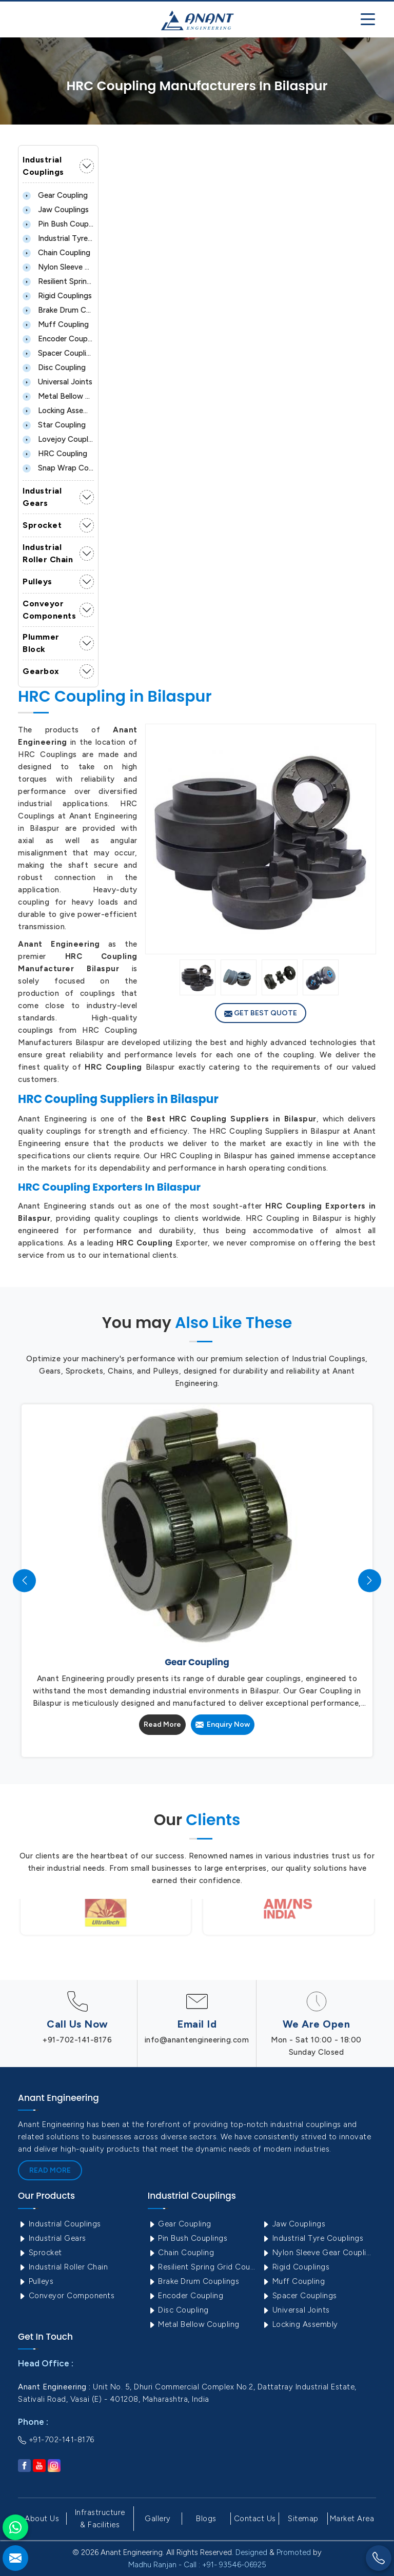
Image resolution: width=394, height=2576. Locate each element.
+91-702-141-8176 (77, 2040)
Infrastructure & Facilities (100, 2518)
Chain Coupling (56, 252)
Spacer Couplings (58, 353)
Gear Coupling (55, 195)
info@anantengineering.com (197, 2040)
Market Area (352, 2518)
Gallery (158, 2518)
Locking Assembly (58, 410)
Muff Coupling (56, 324)
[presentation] (24, 1580)
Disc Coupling (54, 367)
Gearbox (41, 671)
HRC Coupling (55, 453)
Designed (251, 2552)
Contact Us (255, 2518)
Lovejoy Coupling (58, 439)
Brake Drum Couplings (58, 310)
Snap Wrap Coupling (58, 468)
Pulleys (37, 581)
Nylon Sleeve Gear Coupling (58, 267)
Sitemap (303, 2518)
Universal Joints (57, 381)
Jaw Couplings (56, 209)
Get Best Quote (260, 1013)
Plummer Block (41, 643)
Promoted (294, 2552)
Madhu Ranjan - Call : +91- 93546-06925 (197, 2564)
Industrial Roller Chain (48, 553)
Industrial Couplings (43, 166)
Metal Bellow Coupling (58, 396)
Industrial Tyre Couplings (58, 238)
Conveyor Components (49, 610)
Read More (162, 1724)
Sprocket (42, 525)
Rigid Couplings (57, 295)
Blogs (206, 2518)
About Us (42, 2518)
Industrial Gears (42, 497)
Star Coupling (54, 425)
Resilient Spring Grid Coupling (58, 281)
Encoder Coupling (58, 338)
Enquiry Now (222, 1724)
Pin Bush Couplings (58, 224)
